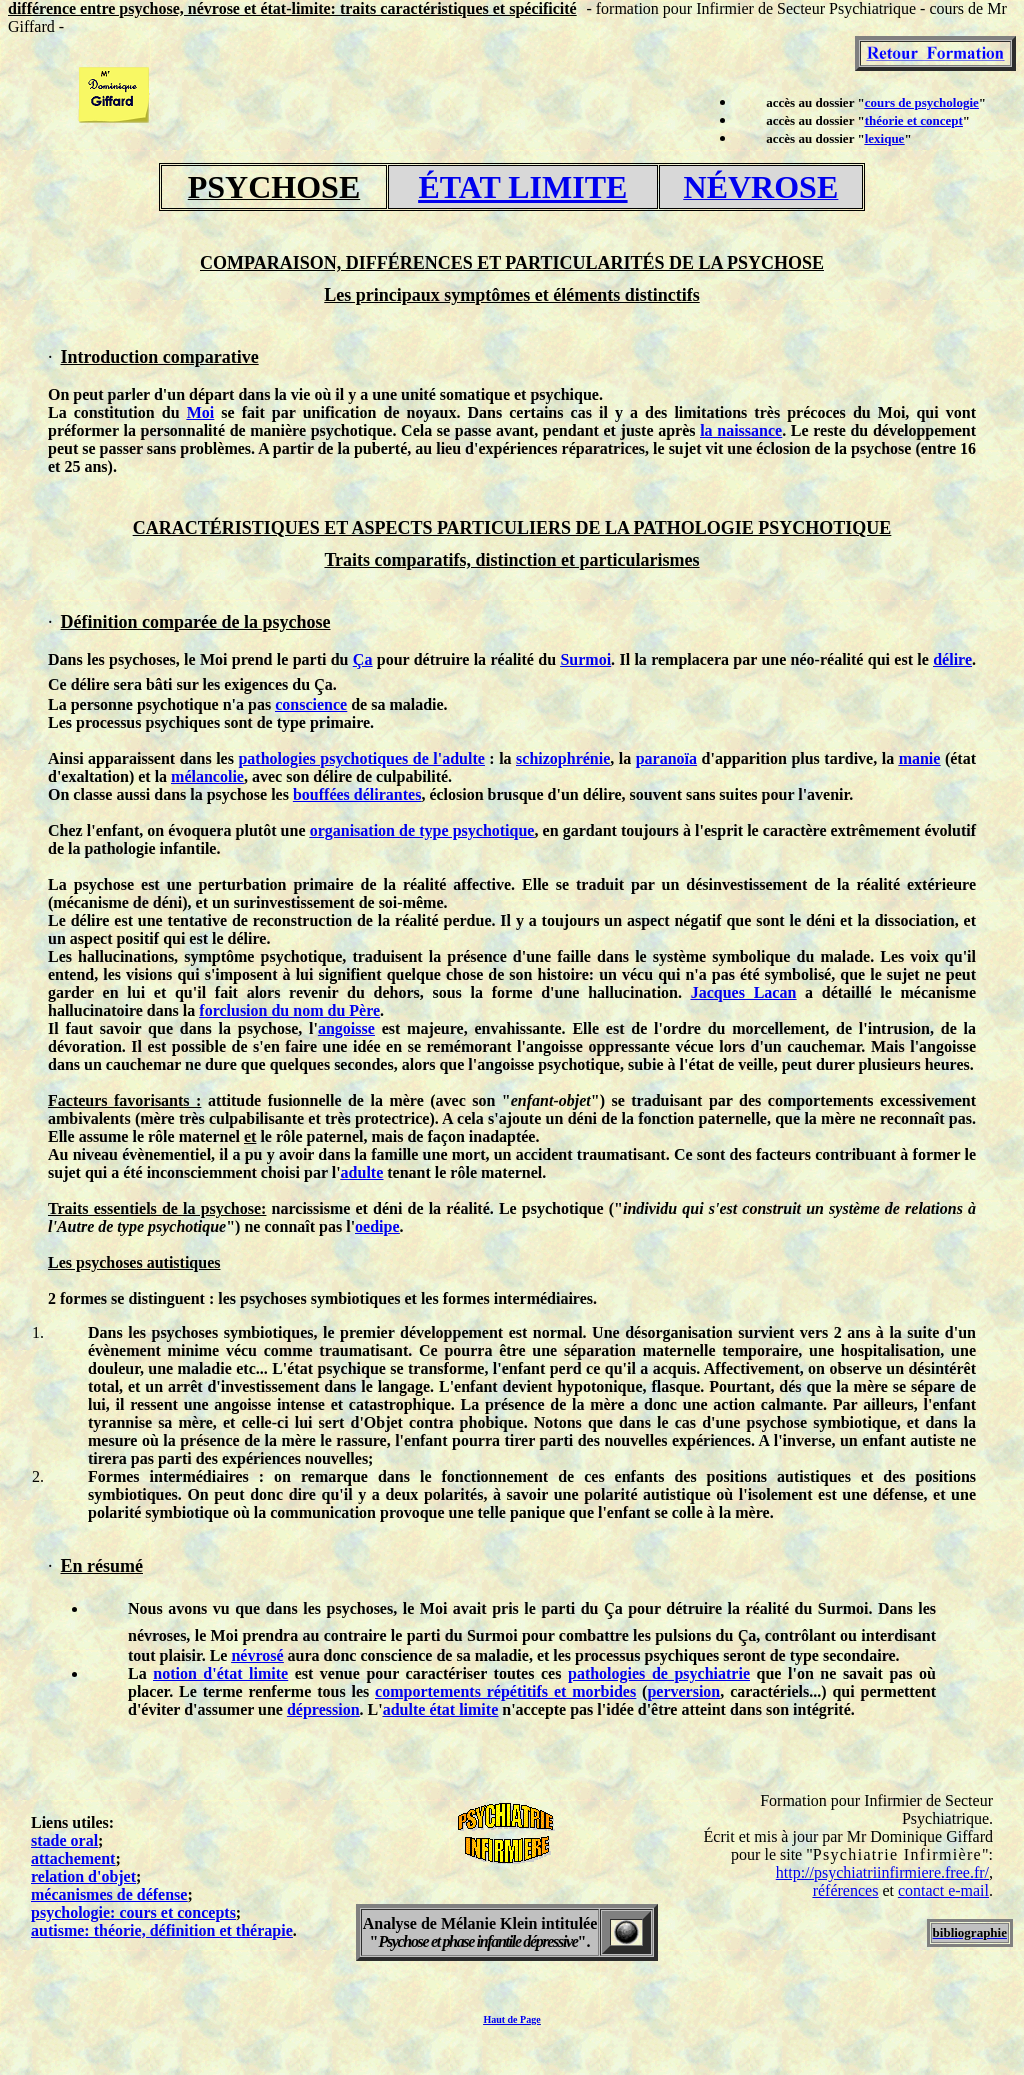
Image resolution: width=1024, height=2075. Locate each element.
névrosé (257, 1655)
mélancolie (207, 776)
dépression (323, 1709)
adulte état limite (441, 1709)
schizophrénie (563, 758)
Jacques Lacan (744, 992)
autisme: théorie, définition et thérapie (162, 1930)
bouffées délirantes (357, 794)
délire (952, 659)
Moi (201, 412)
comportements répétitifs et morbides (505, 1691)
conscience (311, 704)
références (846, 1890)
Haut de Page (511, 2019)
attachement (73, 1858)
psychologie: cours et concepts (133, 1912)
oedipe (377, 1226)
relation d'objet (83, 1876)
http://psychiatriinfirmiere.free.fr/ (882, 1872)
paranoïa (666, 758)
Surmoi (585, 659)
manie (920, 758)
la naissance (741, 430)
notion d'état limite (220, 1673)
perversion (683, 1691)
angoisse (346, 1028)
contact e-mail (943, 1890)
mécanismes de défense (109, 1894)
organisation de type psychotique (422, 830)
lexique (885, 138)
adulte (362, 1172)
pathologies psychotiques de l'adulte (361, 758)
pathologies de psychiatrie (659, 1673)
